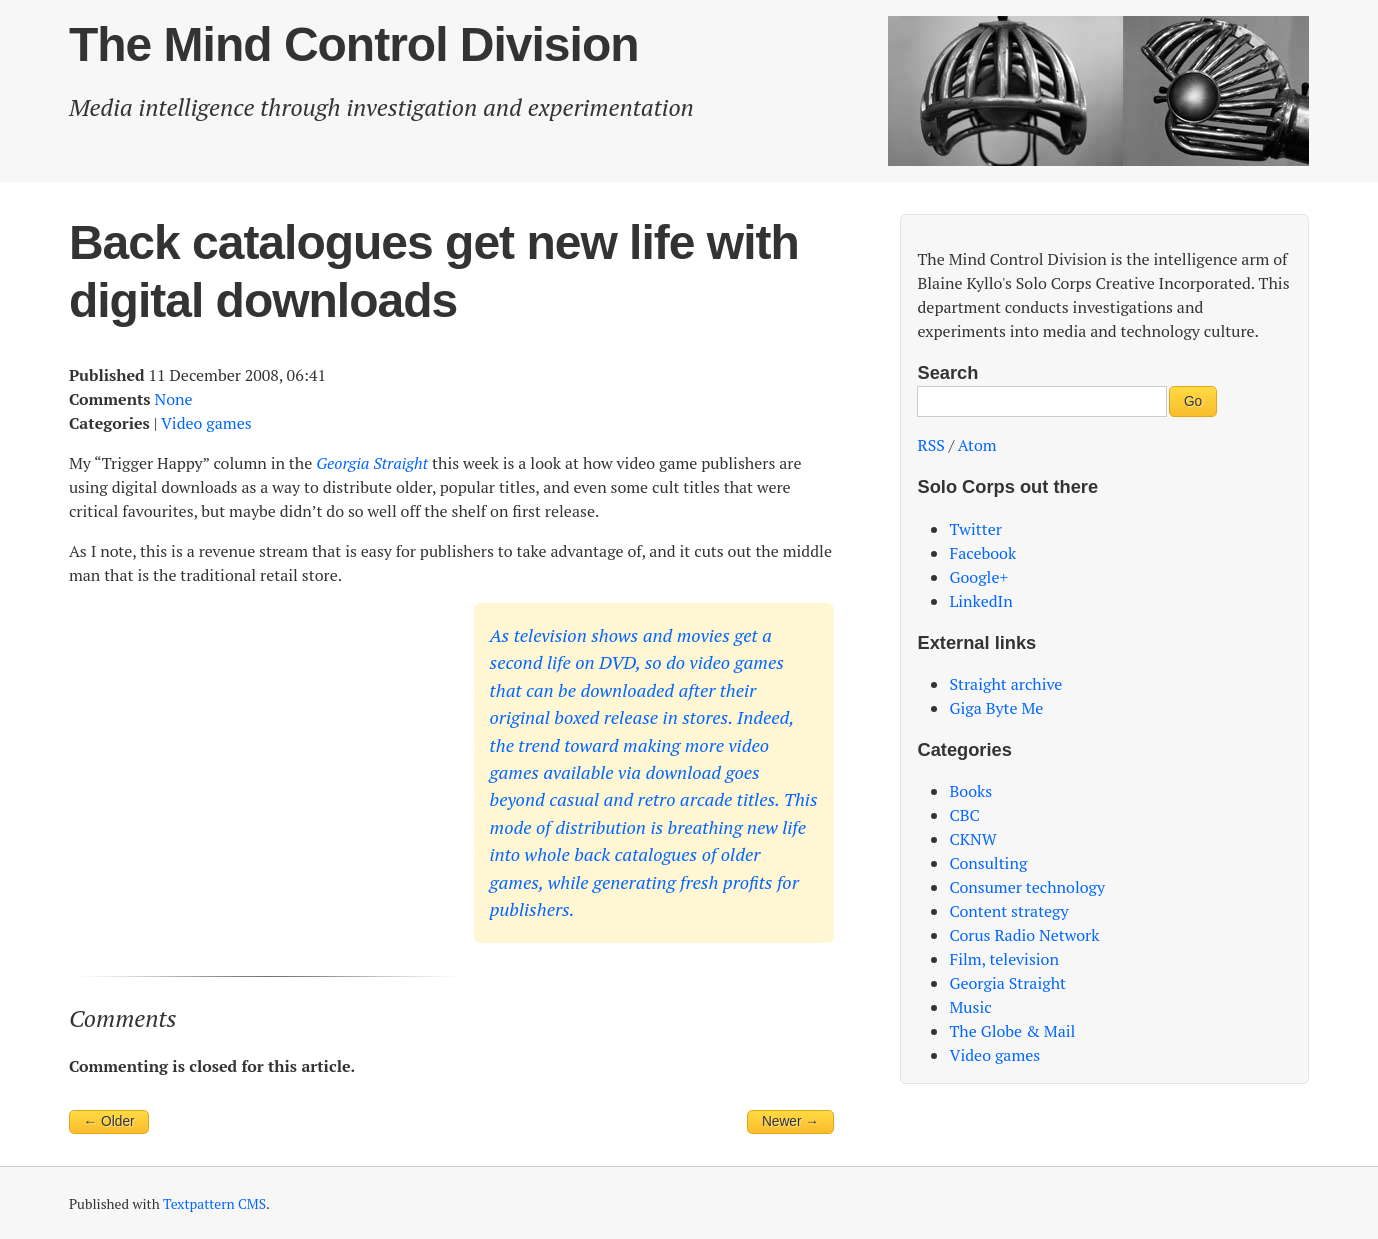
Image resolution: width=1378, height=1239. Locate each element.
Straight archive (1005, 684)
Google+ (978, 577)
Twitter (975, 529)
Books (970, 791)
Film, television (1004, 959)
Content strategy (1008, 911)
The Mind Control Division (354, 44)
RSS (930, 445)
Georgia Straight (1007, 983)
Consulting (988, 863)
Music (970, 1007)
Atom (977, 445)
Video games (206, 423)
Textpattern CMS (214, 1204)
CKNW (972, 839)
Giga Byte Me (996, 708)
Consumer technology (1027, 887)
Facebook (982, 553)
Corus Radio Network (1024, 935)
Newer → (790, 1121)
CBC (964, 815)
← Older (109, 1121)
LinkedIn (980, 601)
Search (947, 372)
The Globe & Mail (1012, 1031)
